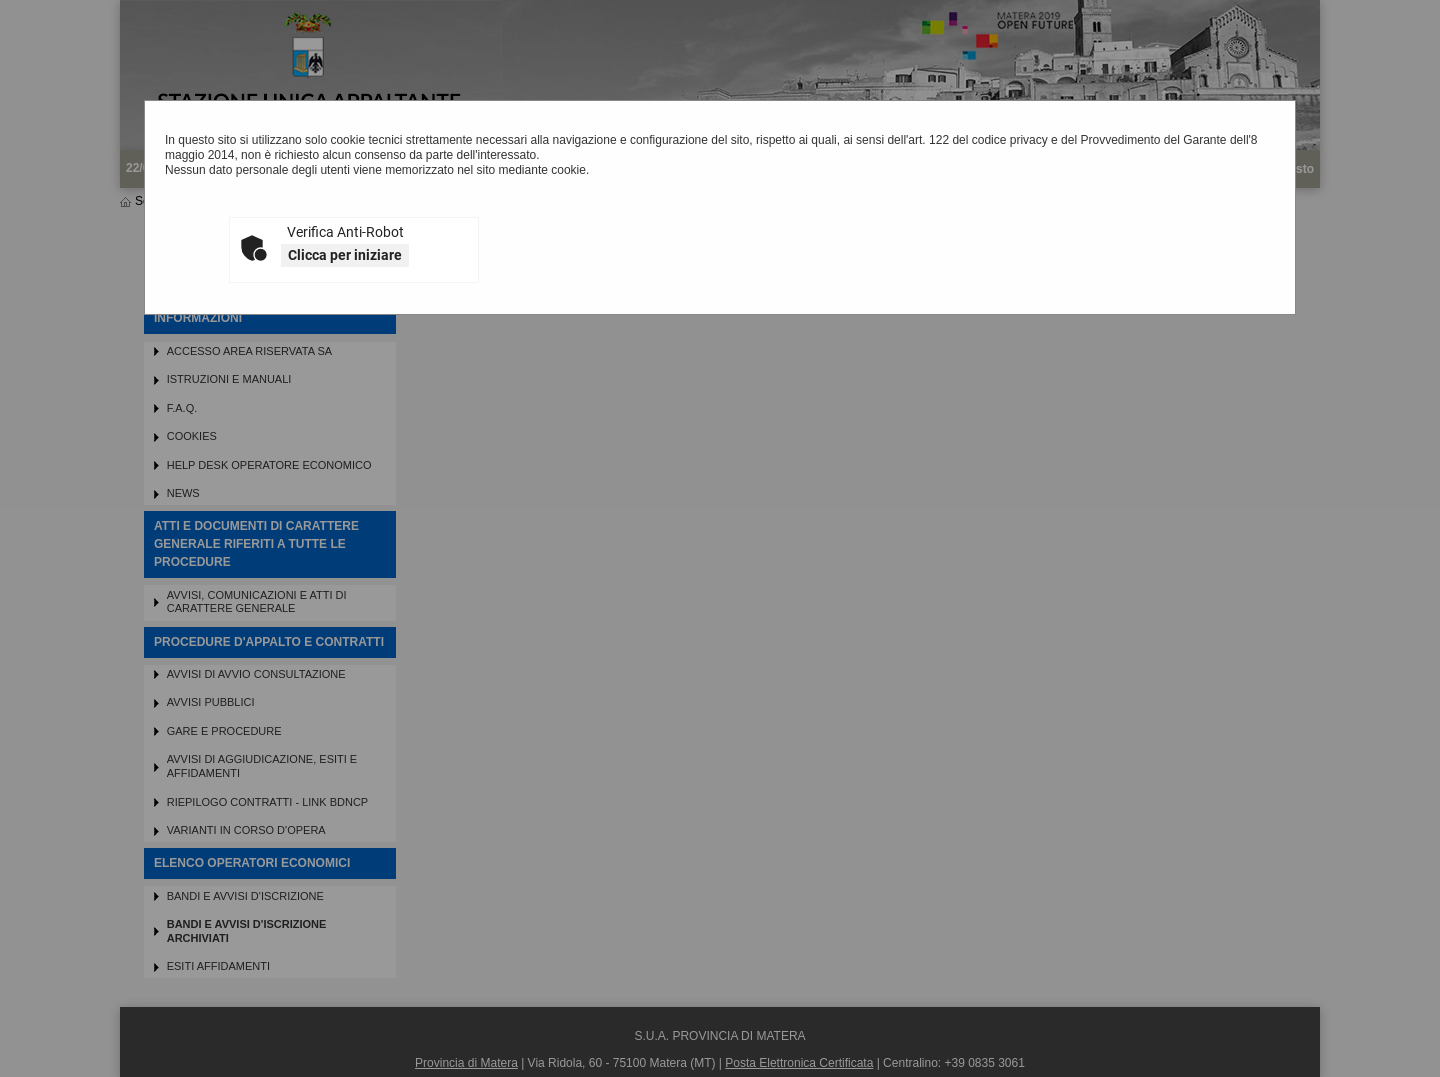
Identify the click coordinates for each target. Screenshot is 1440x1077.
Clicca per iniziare (345, 255)
